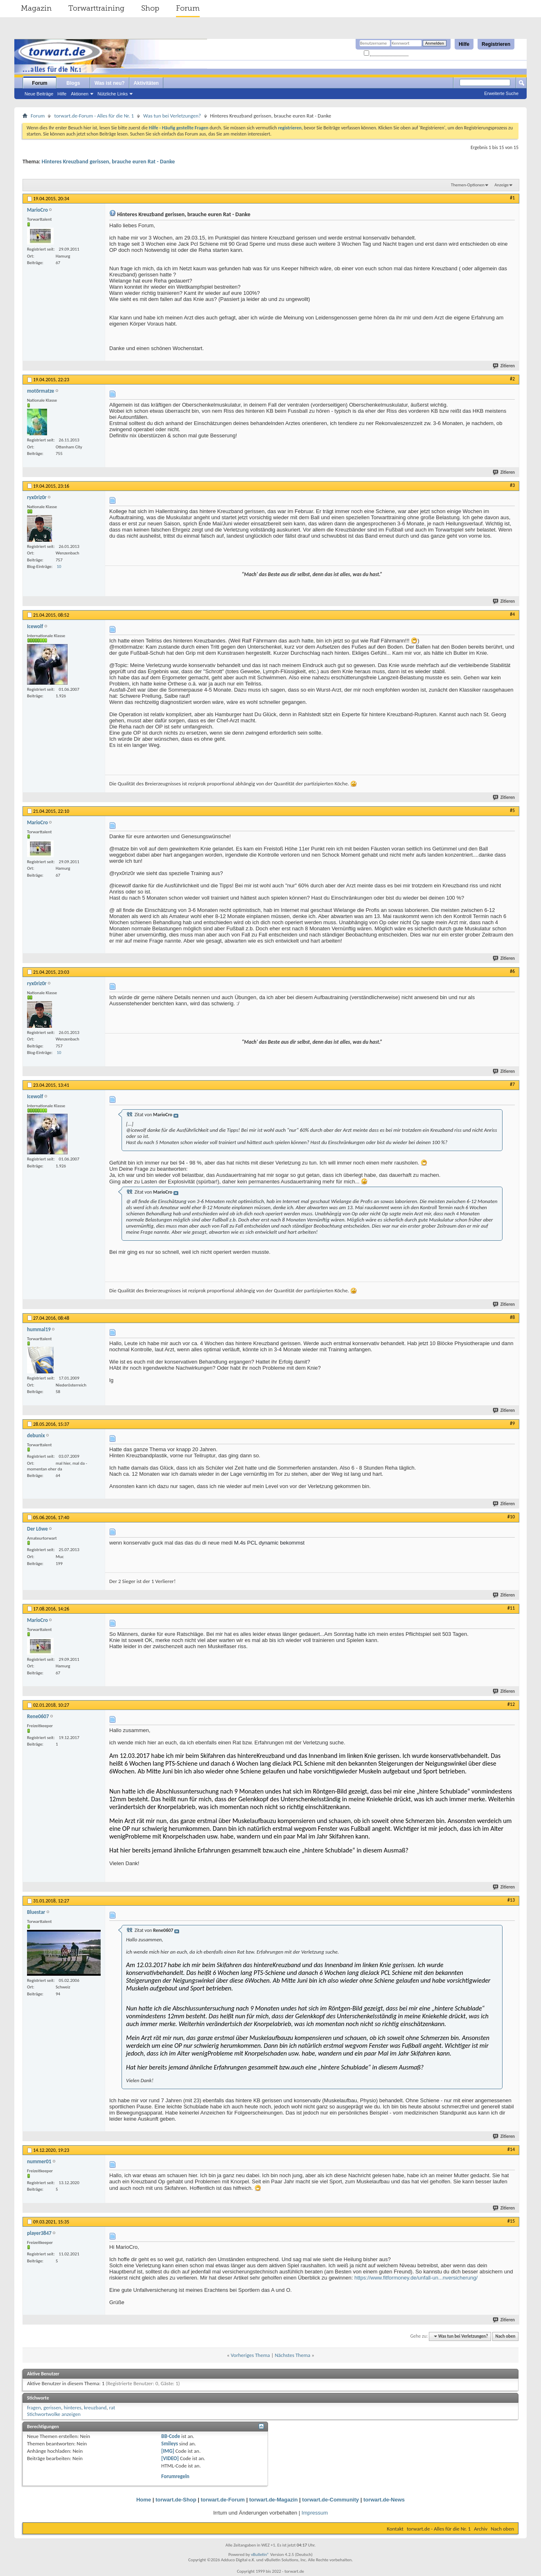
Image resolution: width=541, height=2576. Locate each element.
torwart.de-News (384, 2500)
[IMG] (167, 2451)
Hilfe (464, 44)
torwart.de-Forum (223, 2500)
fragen (34, 2407)
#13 (511, 1900)
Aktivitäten (146, 83)
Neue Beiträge (39, 93)
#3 (512, 485)
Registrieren (496, 44)
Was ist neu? (110, 83)
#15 (511, 2221)
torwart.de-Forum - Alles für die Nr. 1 (94, 116)
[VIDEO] (170, 2458)
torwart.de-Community (330, 2500)
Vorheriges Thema (250, 2355)
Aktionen (79, 93)
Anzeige (501, 185)
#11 (511, 1608)
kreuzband (95, 2407)
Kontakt (395, 2529)
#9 (512, 1423)
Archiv (480, 2529)
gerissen (52, 2407)
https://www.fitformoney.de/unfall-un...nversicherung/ (416, 2278)
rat (112, 2407)
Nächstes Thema (292, 2355)
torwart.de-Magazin (273, 2500)
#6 (512, 971)
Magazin (36, 8)
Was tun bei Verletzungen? (172, 116)
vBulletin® (260, 2554)
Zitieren (504, 366)
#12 (511, 1704)
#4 (512, 614)
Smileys (169, 2443)
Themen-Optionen (468, 185)
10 (59, 566)
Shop (150, 8)
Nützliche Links (112, 93)
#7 (512, 1084)
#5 (512, 810)
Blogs (73, 83)
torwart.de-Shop (176, 2500)
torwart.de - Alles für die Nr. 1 (439, 2529)
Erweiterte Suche (501, 93)
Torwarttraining (96, 8)
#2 (512, 379)
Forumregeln (175, 2476)
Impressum (315, 2513)
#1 (512, 198)
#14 (511, 2149)
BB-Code (170, 2436)
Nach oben (505, 2336)
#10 (511, 1517)
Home (143, 2500)
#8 (512, 1317)
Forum (188, 8)
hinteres (72, 2407)
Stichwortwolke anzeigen (54, 2414)
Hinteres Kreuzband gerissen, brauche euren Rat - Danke (108, 161)
